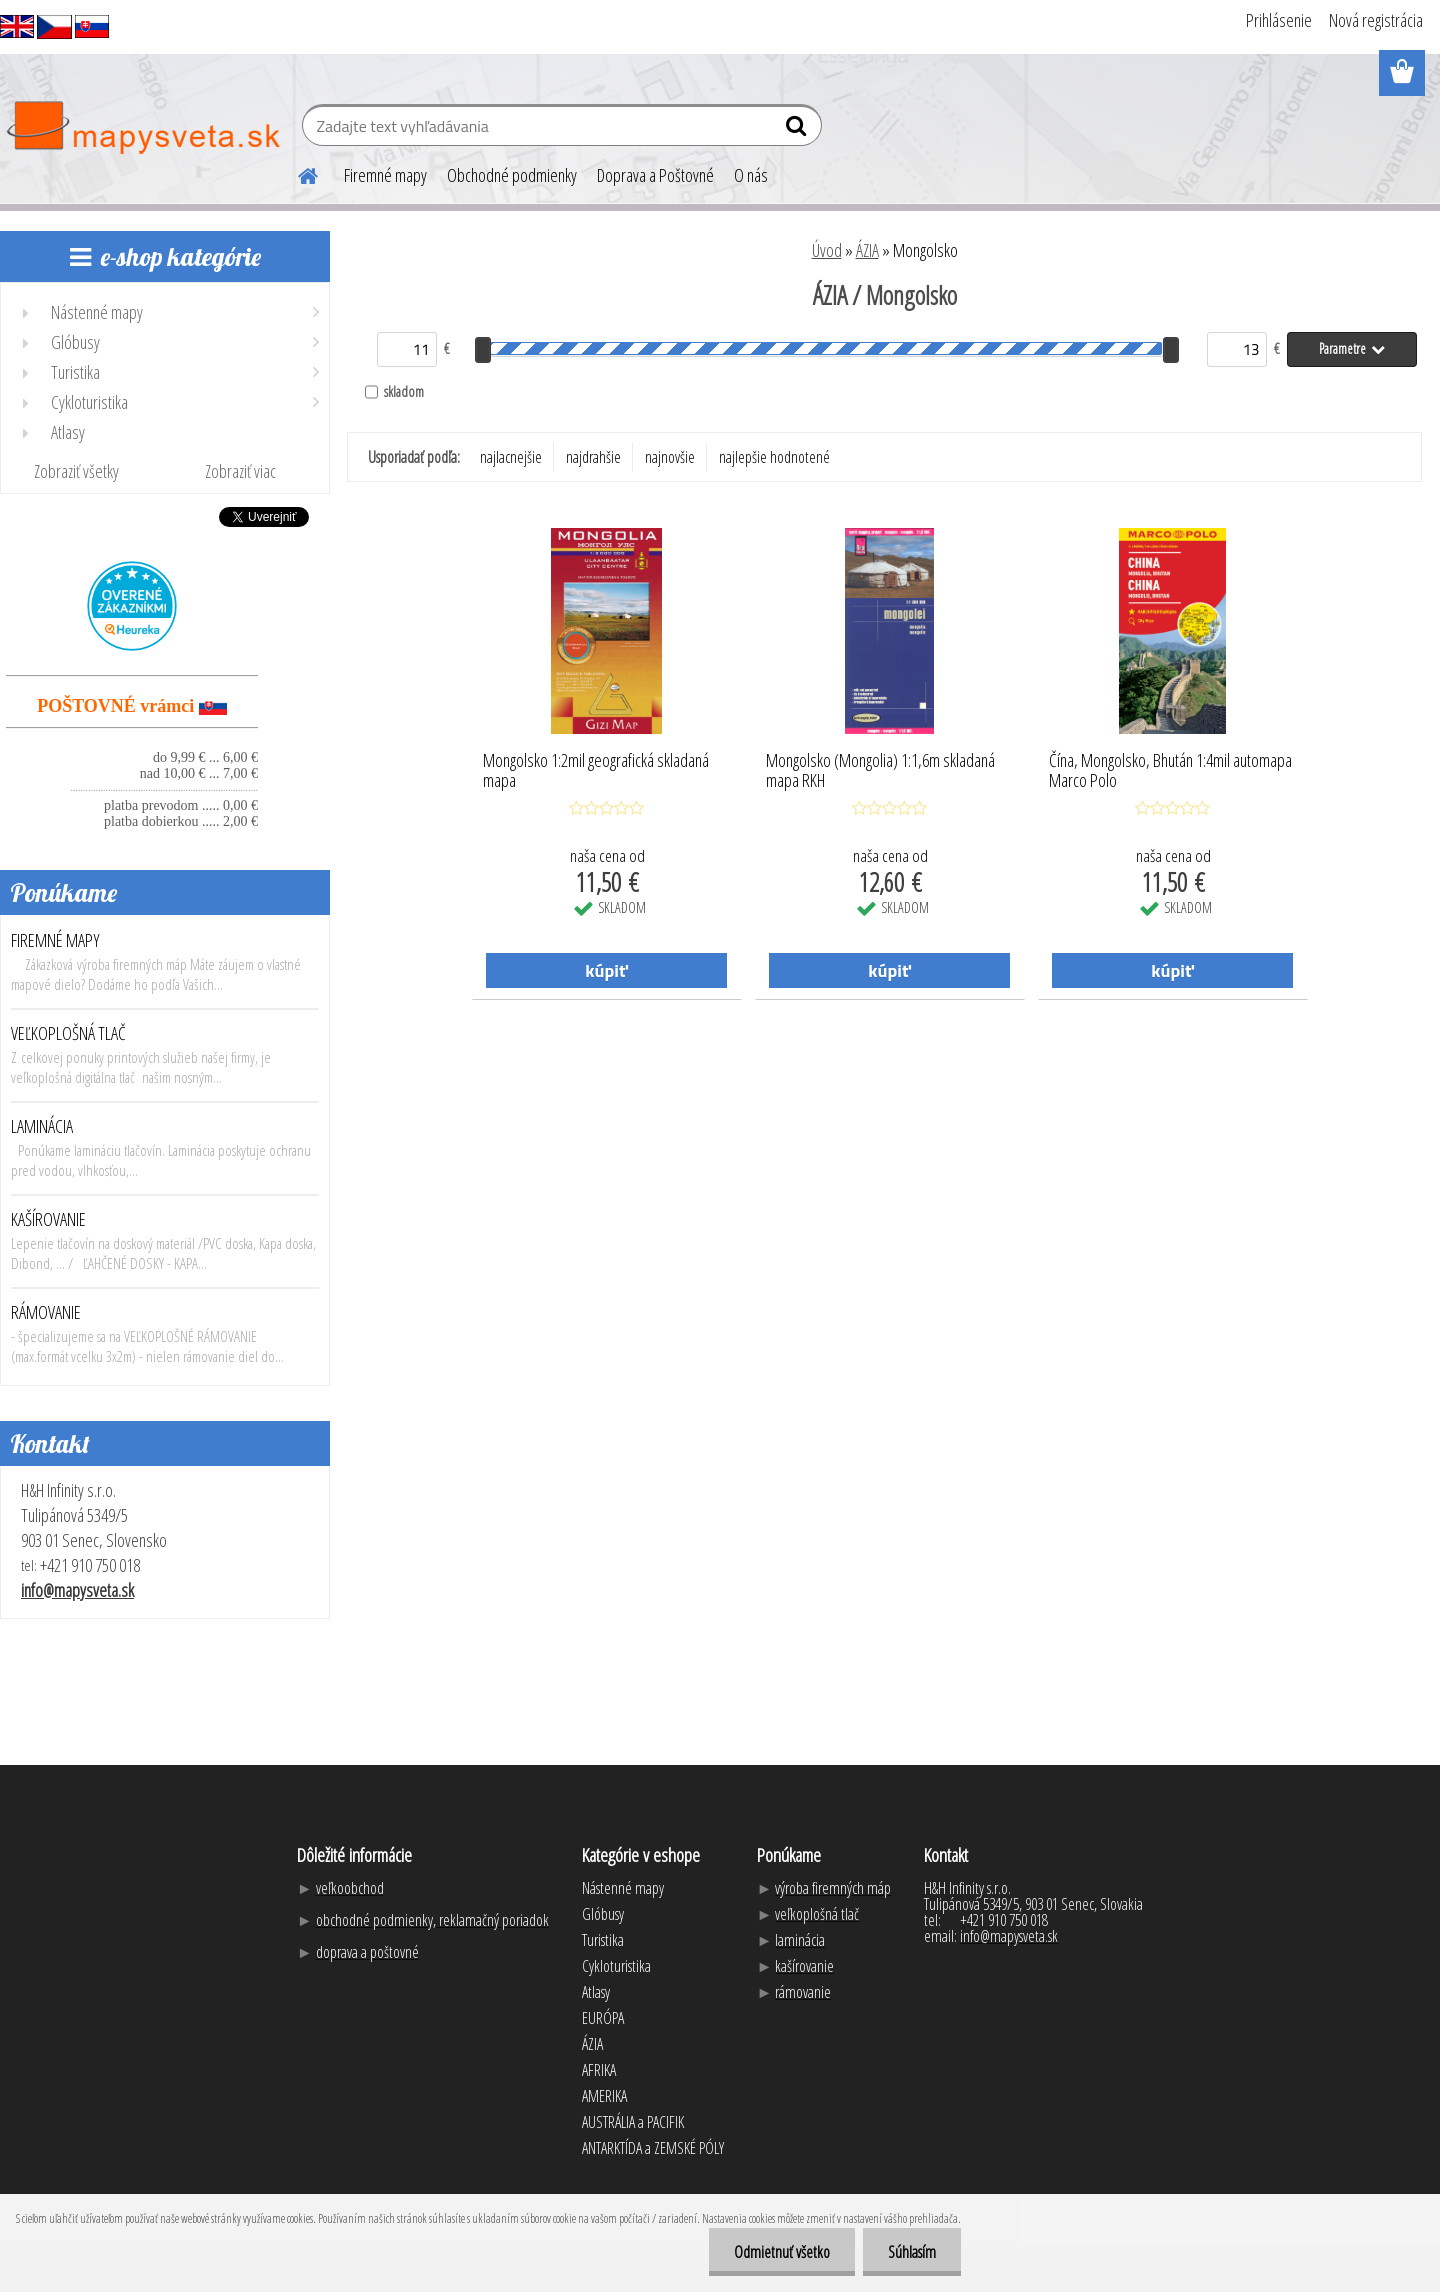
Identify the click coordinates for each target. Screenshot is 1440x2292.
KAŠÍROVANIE (48, 1219)
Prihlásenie (1279, 20)
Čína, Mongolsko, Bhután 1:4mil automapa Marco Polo (1170, 771)
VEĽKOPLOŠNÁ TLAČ (68, 1033)
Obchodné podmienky (512, 175)
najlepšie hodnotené (774, 457)
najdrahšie (593, 457)
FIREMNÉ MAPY (55, 940)
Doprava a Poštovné (655, 175)
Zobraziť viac (240, 471)
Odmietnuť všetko (782, 2252)
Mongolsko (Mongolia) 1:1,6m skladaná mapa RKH (880, 771)
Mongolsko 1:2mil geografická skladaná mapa (596, 771)
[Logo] (142, 128)
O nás (751, 175)
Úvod (827, 250)
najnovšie (670, 457)
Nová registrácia (1376, 20)
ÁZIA (867, 250)
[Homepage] (296, 173)
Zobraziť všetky (76, 471)
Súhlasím (912, 2252)
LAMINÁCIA (42, 1126)
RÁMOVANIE (46, 1312)
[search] (798, 130)
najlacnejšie (511, 457)
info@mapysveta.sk (77, 1590)
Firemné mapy (385, 175)
